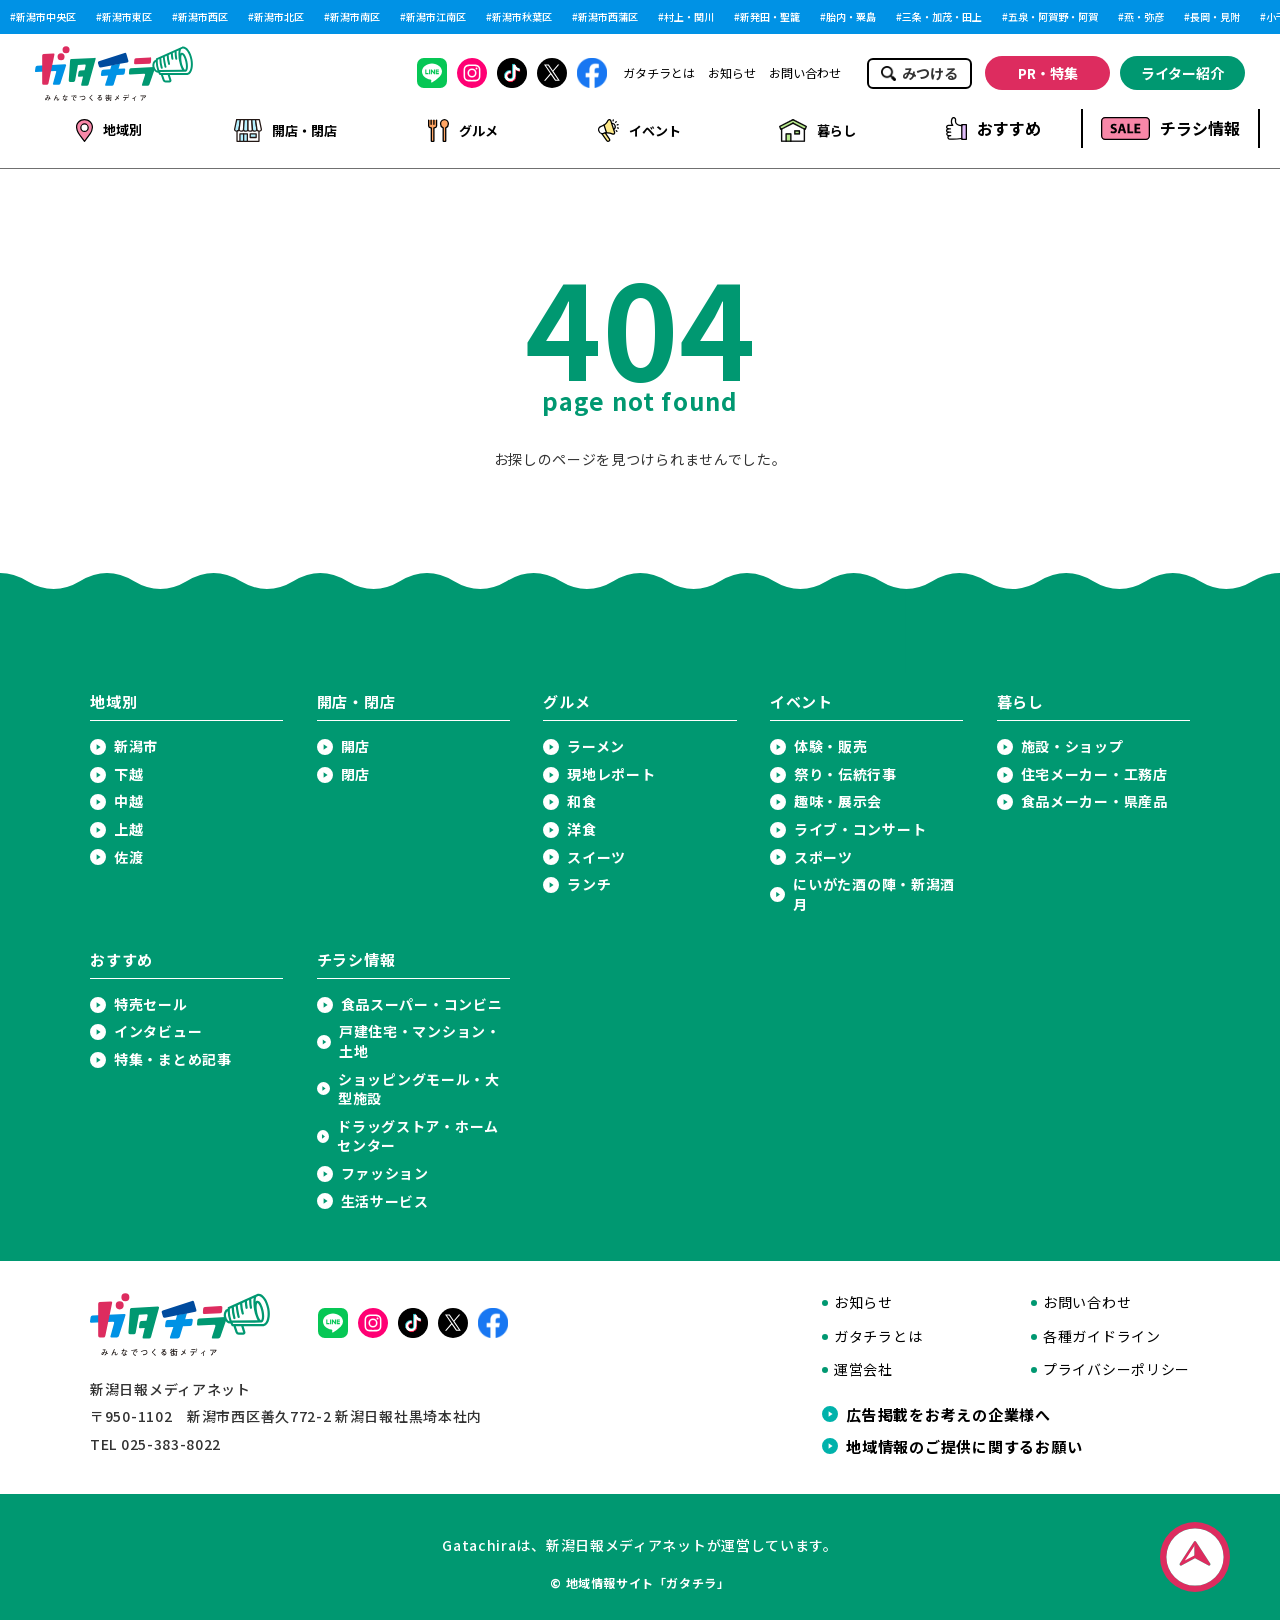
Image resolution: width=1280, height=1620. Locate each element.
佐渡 (128, 853)
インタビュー (158, 1027)
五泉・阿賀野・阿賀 (1053, 17)
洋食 (581, 825)
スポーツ (823, 853)
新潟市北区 (279, 17)
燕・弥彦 (1144, 17)
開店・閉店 (285, 128)
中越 (128, 797)
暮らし (816, 128)
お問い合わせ (805, 73)
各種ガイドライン (1102, 1332)
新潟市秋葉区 (522, 17)
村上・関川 (689, 17)
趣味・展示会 (838, 797)
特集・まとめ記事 (173, 1055)
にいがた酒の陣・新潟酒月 (874, 890)
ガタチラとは (659, 73)
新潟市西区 (203, 17)
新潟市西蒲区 (608, 17)
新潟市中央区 (46, 17)
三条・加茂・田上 (942, 17)
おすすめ (993, 128)
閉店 (355, 770)
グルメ (461, 128)
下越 (128, 770)
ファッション (385, 1169)
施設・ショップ (1072, 742)
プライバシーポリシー (1116, 1365)
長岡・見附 (1215, 17)
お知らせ (732, 73)
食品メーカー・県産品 (1094, 797)
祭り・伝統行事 (845, 770)
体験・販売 (831, 742)
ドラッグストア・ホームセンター (418, 1132)
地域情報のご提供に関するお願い (964, 1442)
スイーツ (596, 853)
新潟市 (136, 742)
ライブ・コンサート (860, 825)
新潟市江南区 (436, 17)
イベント (638, 128)
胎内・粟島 (851, 17)
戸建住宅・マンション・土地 (420, 1037)
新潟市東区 (127, 17)
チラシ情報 (1170, 128)
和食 (581, 797)
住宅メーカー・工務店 (1094, 770)
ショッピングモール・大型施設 (419, 1085)
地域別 (108, 128)
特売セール (151, 1000)
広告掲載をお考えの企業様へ (948, 1410)
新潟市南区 (355, 17)
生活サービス (385, 1197)
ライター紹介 (1182, 73)
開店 (355, 742)
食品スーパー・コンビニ (422, 1000)
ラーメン (596, 742)
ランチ (589, 880)
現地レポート (611, 770)
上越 (128, 825)
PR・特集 (1048, 73)
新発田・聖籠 (770, 17)
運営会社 (863, 1365)
